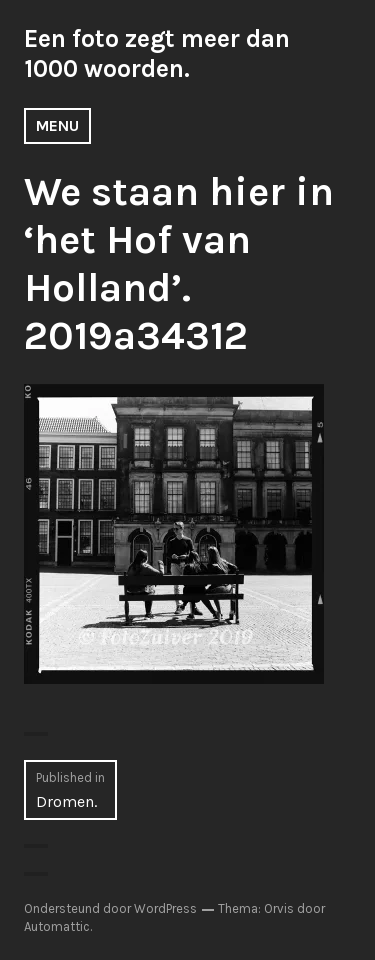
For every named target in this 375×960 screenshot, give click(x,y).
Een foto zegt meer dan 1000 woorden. (157, 53)
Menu (57, 125)
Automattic (57, 926)
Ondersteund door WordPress (110, 908)
